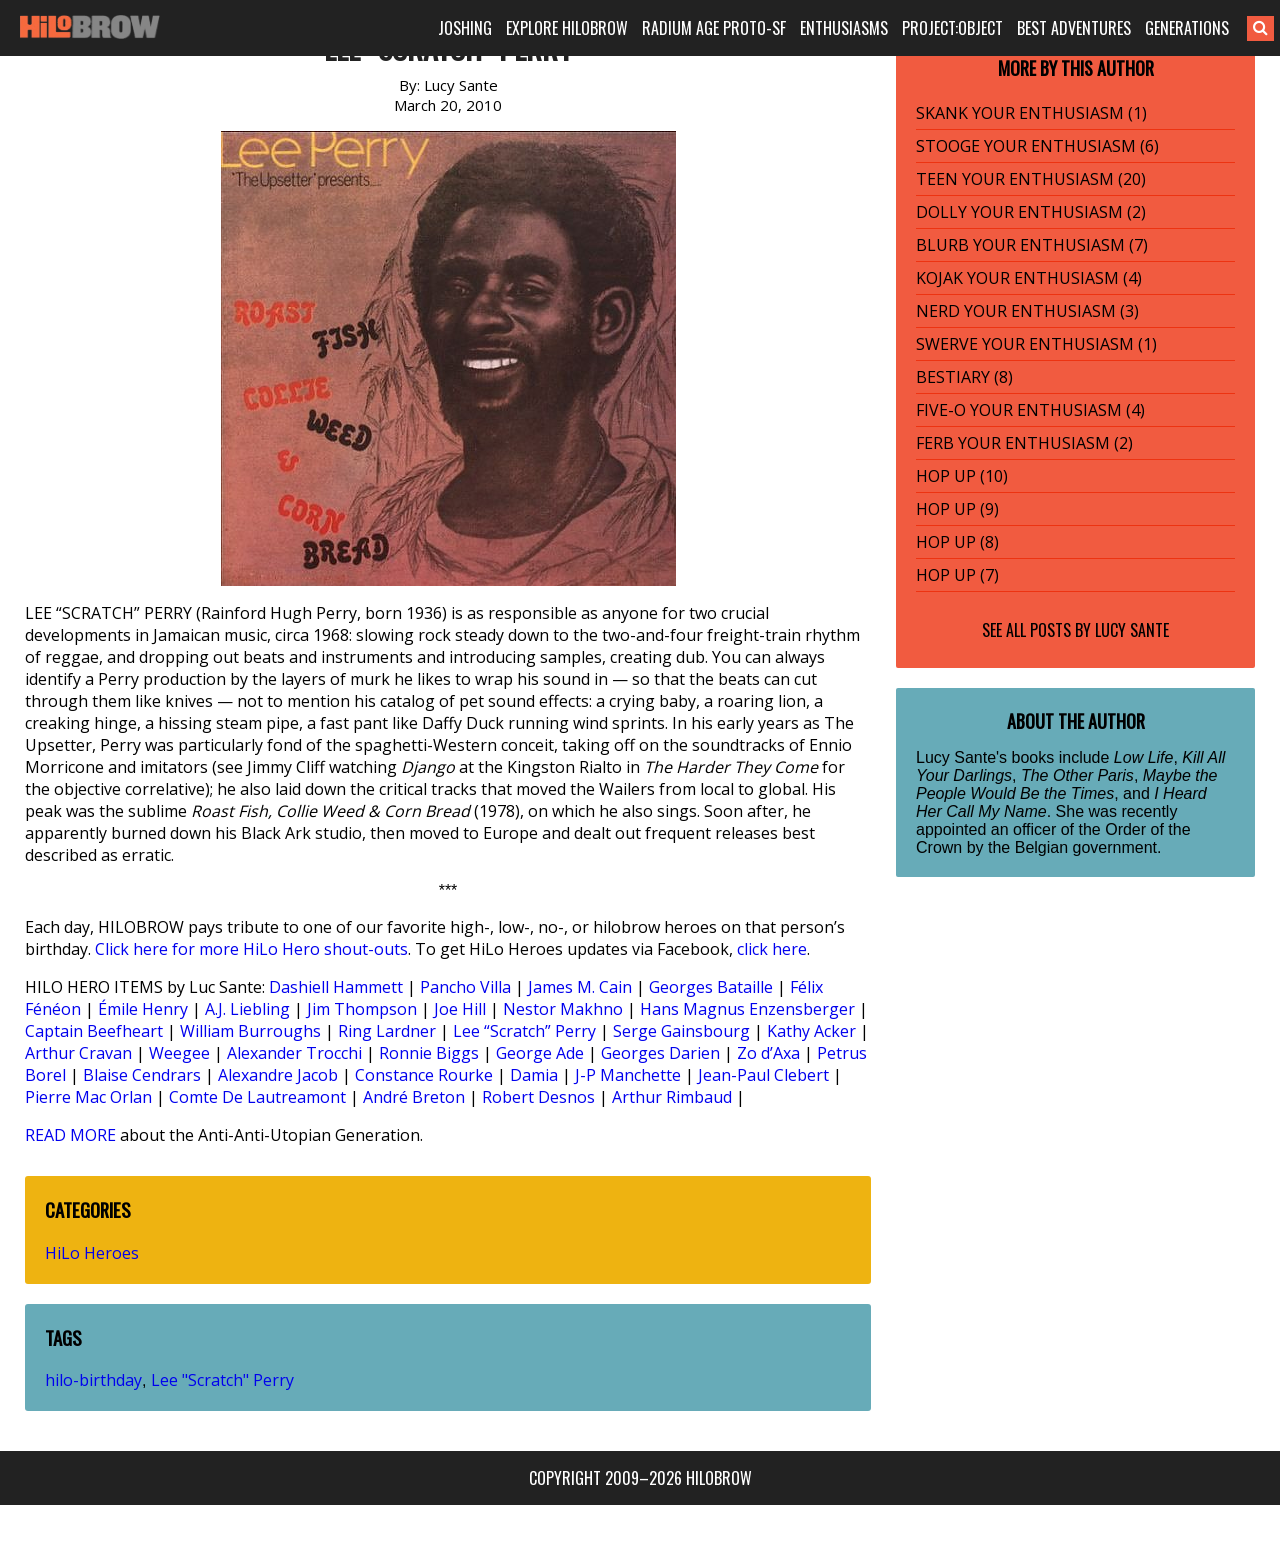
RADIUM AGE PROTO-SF (714, 28)
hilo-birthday (93, 1380)
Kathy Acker (811, 1031)
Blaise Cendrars (142, 1075)
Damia (534, 1075)
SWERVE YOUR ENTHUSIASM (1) (1036, 344)
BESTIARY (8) (964, 377)
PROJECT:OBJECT (952, 28)
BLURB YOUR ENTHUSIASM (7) (1032, 245)
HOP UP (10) (962, 476)
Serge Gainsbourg (681, 1031)
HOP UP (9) (957, 509)
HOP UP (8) (957, 542)
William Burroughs (250, 1031)
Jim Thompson (362, 1009)
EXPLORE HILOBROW (567, 28)
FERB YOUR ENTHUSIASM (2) (1024, 443)
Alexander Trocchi (294, 1053)
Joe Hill (460, 1009)
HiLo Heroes (92, 1253)
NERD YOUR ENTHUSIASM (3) (1027, 311)
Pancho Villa (465, 987)
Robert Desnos (538, 1097)
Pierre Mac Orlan (88, 1097)
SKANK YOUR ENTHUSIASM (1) (1031, 113)
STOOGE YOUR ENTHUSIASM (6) (1037, 146)
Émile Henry (143, 1009)
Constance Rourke (424, 1075)
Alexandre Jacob (278, 1075)
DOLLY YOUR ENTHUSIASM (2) (1031, 212)
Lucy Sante (1132, 630)
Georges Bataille (711, 987)
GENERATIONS (1187, 28)
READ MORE (70, 1135)
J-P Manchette (628, 1075)
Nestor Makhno (563, 1009)
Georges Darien (660, 1053)
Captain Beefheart (94, 1031)
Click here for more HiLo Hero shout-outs (251, 949)
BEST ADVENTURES (1074, 28)
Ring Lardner (387, 1031)
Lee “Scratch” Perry (524, 1031)
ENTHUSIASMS (844, 28)
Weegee (179, 1053)
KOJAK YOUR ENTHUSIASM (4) (1029, 278)
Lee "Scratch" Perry (222, 1380)
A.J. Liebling (247, 1009)
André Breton (414, 1097)
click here (772, 949)
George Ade (540, 1053)
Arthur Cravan (78, 1053)
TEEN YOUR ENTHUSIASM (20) (1031, 179)
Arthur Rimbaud (672, 1097)
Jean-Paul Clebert (763, 1075)
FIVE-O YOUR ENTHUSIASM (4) (1030, 410)
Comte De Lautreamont (257, 1097)
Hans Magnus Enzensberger (747, 1009)
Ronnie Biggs (429, 1053)
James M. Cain (580, 987)
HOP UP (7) (957, 575)
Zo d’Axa (768, 1053)
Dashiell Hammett (336, 987)
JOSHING (465, 28)
